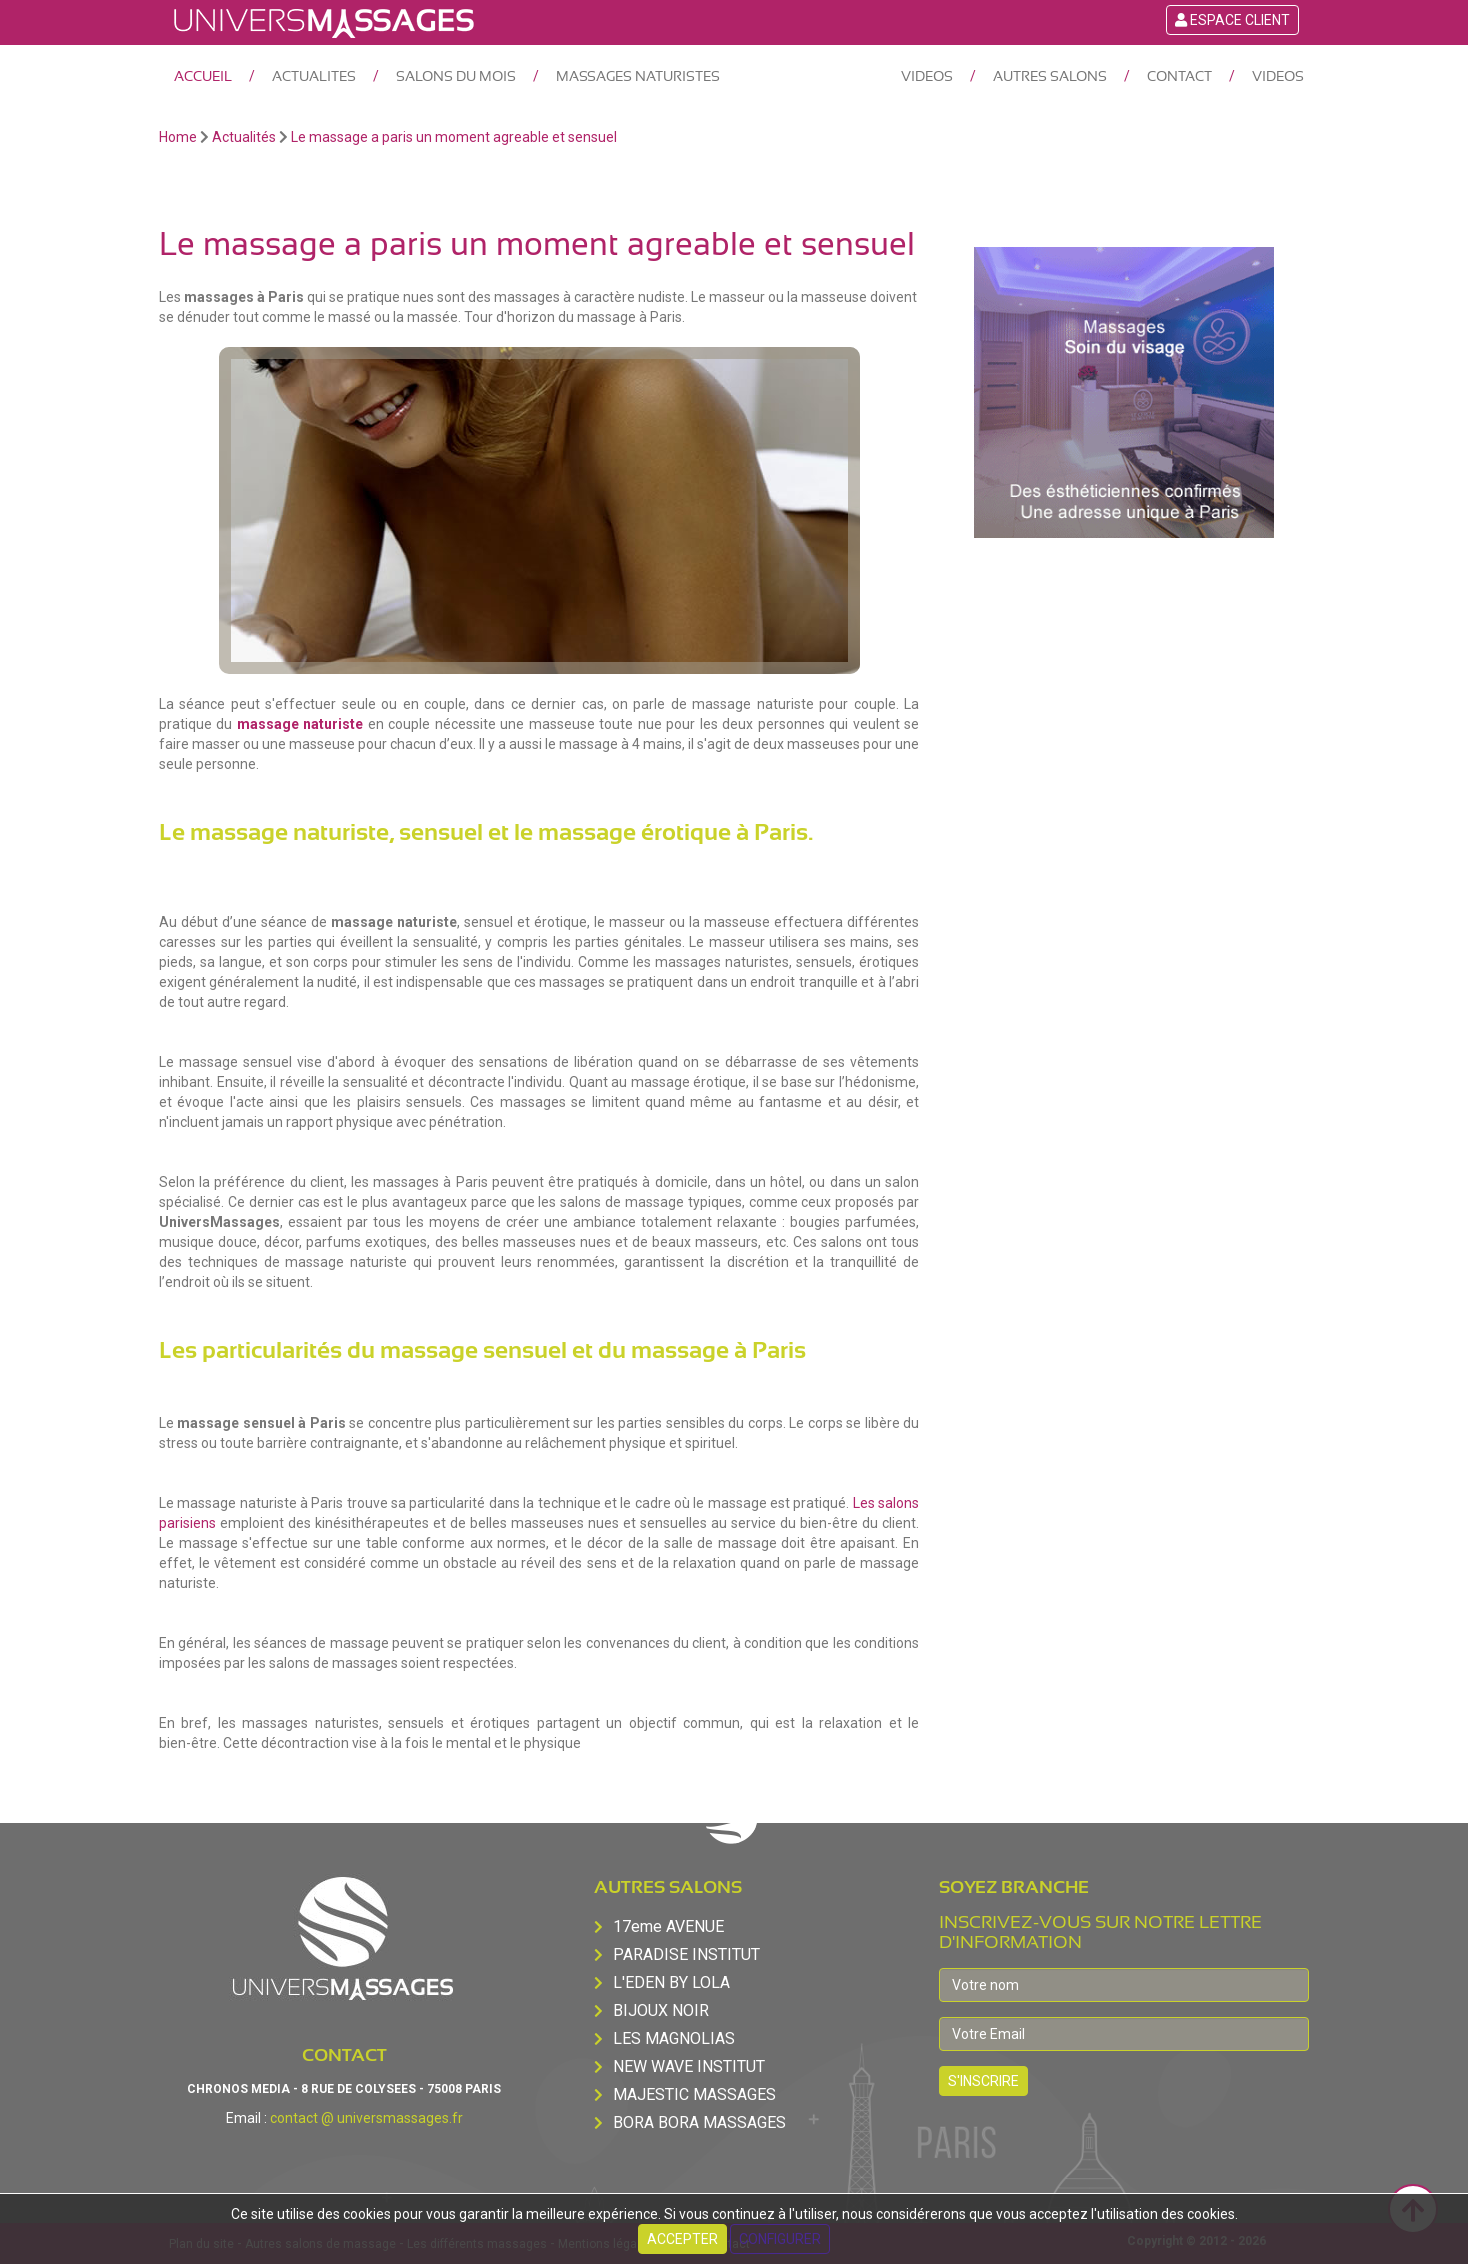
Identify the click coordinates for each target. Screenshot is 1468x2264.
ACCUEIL (203, 76)
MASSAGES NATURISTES (638, 76)
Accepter (682, 2239)
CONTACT (1179, 76)
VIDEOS (927, 76)
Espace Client (1232, 20)
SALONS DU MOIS (456, 76)
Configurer (780, 2239)
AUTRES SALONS (1050, 76)
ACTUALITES (314, 76)
